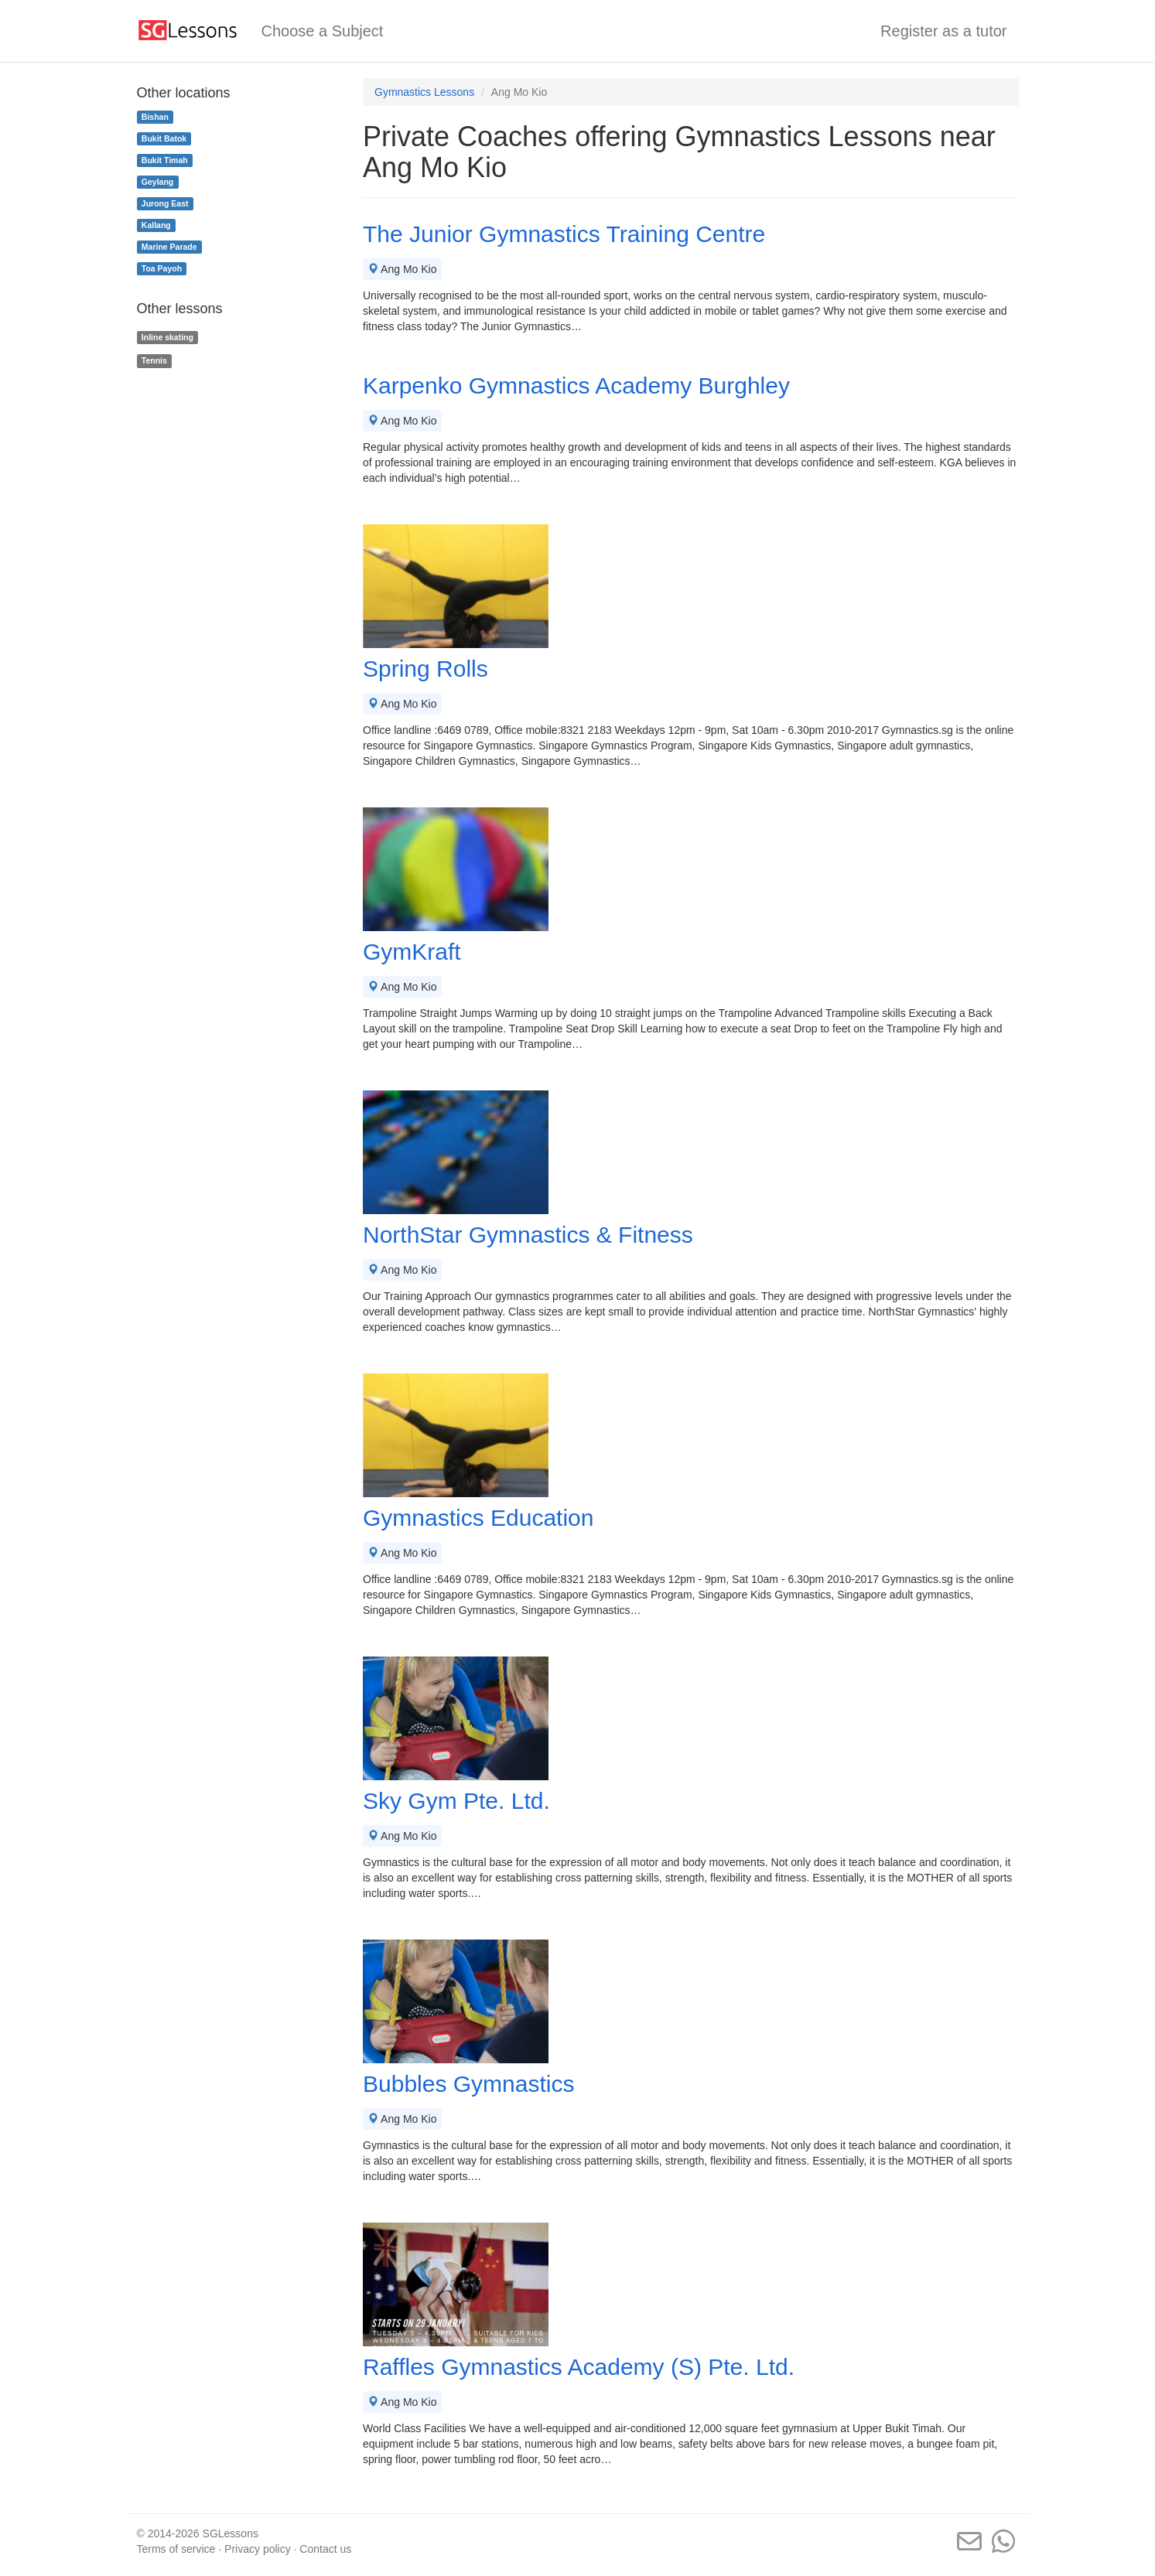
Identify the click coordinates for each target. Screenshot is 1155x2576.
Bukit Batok (164, 138)
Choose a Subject (322, 30)
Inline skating (167, 337)
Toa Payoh (162, 268)
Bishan (155, 116)
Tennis (154, 360)
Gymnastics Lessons (424, 92)
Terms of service (176, 2549)
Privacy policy (257, 2549)
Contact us (325, 2549)
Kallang (156, 225)
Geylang (157, 181)
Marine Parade (169, 246)
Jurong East (165, 203)
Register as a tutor (943, 30)
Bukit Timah (165, 160)
